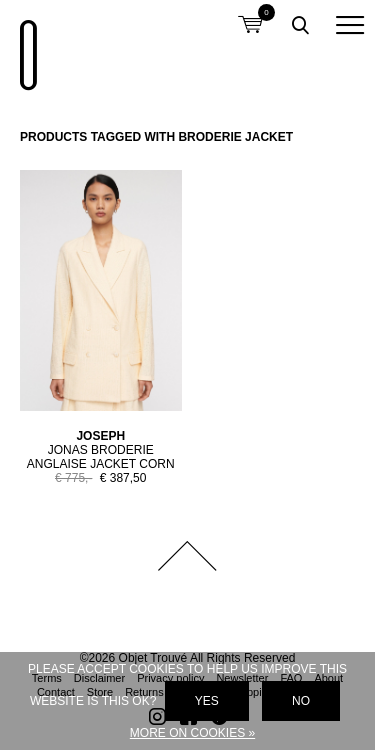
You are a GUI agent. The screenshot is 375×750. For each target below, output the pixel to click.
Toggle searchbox (300, 25)
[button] (350, 25)
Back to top (188, 556)
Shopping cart (250, 12)
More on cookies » (192, 733)
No (301, 701)
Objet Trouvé (25, 45)
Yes (207, 701)
